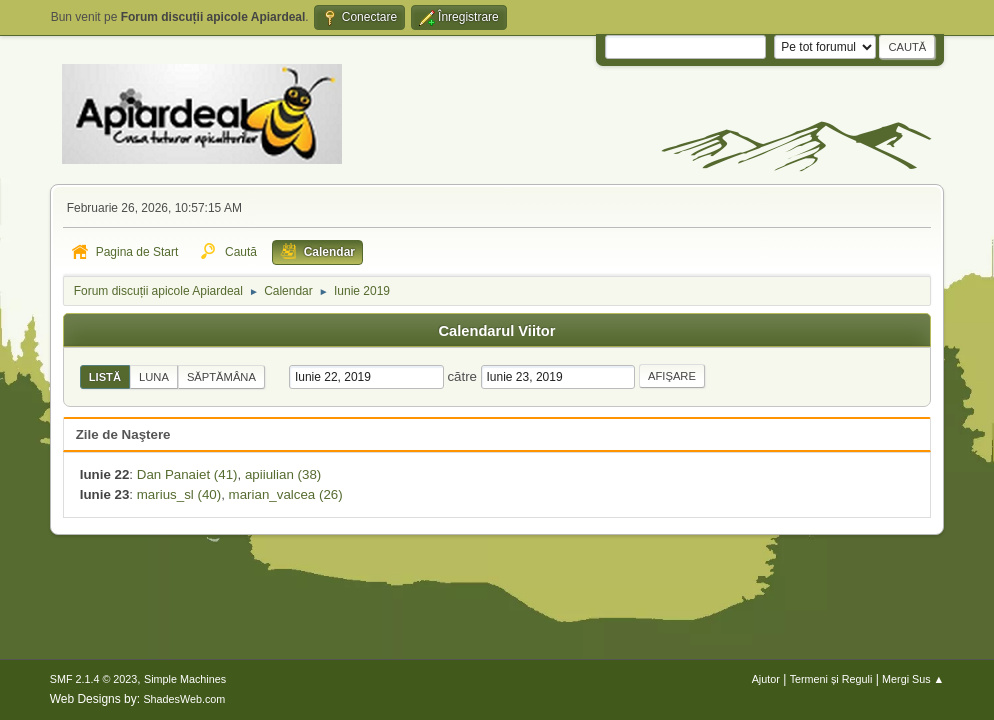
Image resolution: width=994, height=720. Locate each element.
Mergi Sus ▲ (913, 679)
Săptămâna (221, 377)
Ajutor (766, 679)
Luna (154, 377)
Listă (105, 377)
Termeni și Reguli (831, 679)
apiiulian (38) (283, 474)
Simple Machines (185, 679)
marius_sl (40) (179, 494)
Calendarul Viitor (496, 331)
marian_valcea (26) (286, 494)
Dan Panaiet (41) (187, 474)
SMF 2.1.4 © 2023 (94, 679)
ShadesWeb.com (184, 699)
